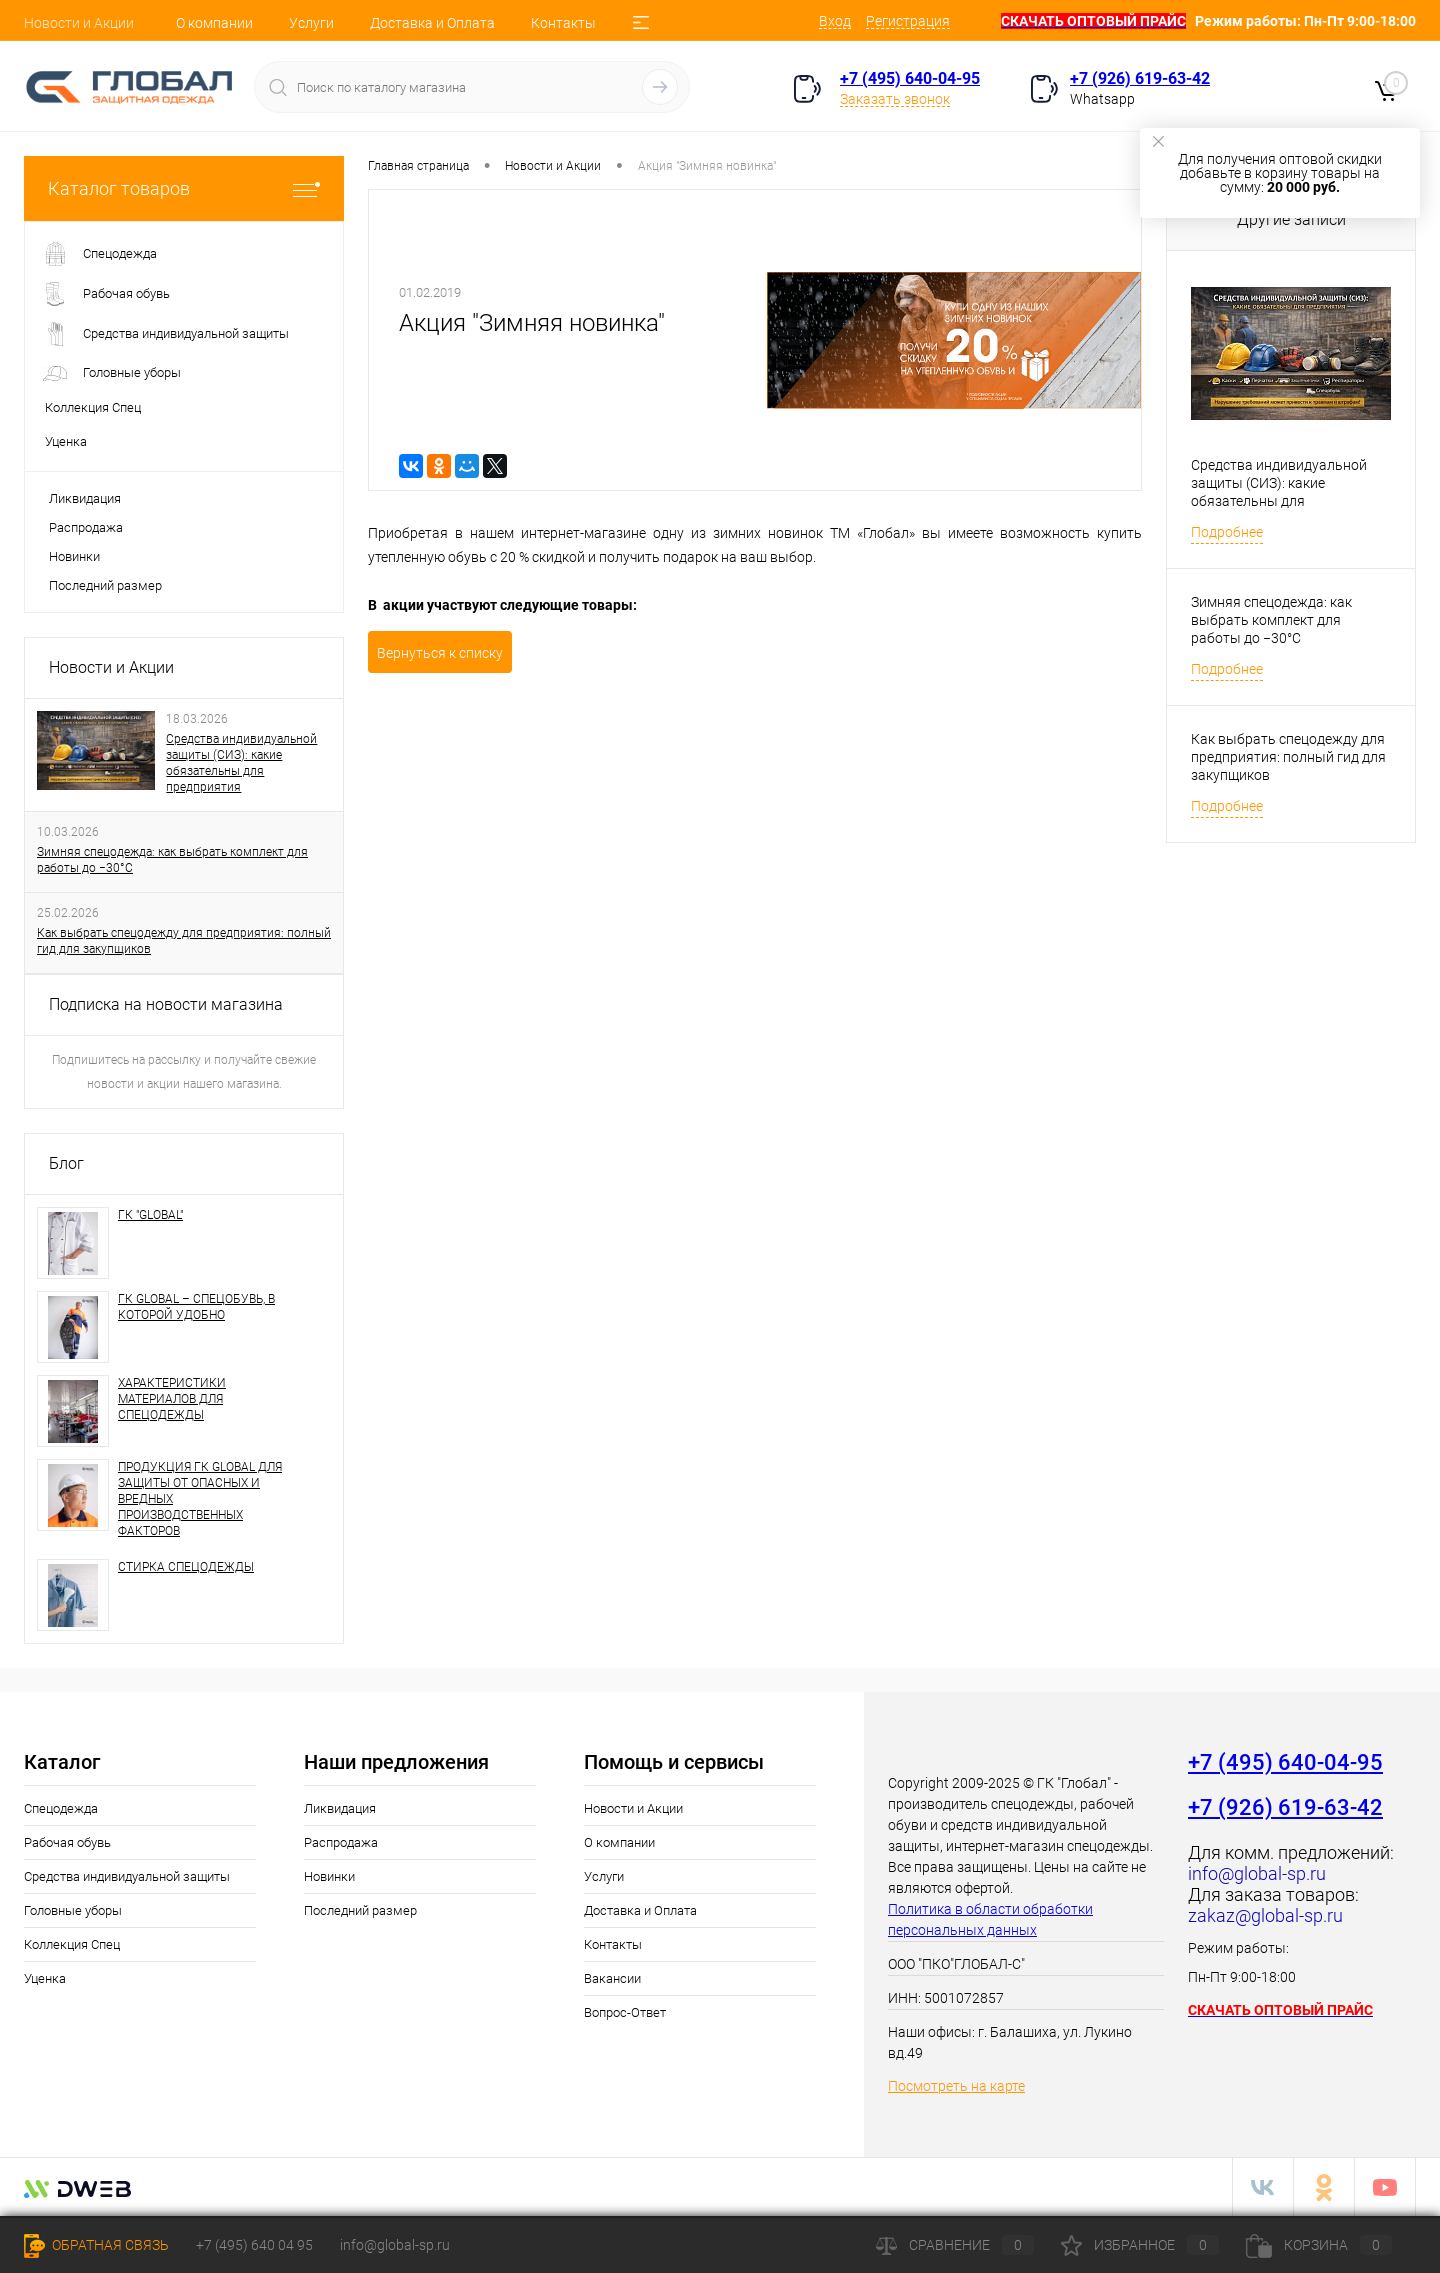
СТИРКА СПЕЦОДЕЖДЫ (186, 1567)
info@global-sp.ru (395, 2245)
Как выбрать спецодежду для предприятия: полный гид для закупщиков (184, 941)
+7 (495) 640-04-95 (910, 78)
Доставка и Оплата (432, 23)
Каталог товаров (184, 188)
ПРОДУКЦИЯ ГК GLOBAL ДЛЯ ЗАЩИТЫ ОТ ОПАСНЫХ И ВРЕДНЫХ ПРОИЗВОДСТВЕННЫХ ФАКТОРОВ (200, 1499)
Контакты (563, 23)
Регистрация (908, 21)
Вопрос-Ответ (625, 2012)
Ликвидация (85, 498)
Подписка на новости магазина (166, 1004)
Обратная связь (96, 2245)
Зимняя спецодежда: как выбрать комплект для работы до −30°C (172, 860)
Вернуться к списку (440, 653)
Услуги (311, 23)
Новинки (74, 556)
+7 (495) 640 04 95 (254, 2245)
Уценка (45, 1978)
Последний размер (105, 585)
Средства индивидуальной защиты (127, 1876)
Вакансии (612, 1978)
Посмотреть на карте (956, 2086)
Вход (835, 21)
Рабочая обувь (67, 1842)
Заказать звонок (895, 99)
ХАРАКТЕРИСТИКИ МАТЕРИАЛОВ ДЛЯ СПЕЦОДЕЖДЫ (172, 1399)
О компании (214, 23)
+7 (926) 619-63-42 (1140, 78)
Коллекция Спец (72, 1944)
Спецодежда (61, 1808)
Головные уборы (73, 1910)
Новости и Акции (79, 23)
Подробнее (1227, 532)
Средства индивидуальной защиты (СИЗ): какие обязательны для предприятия (241, 763)
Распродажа (86, 527)
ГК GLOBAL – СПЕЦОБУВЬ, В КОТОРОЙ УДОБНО (196, 1307)
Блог (66, 1163)
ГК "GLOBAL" (150, 1215)
